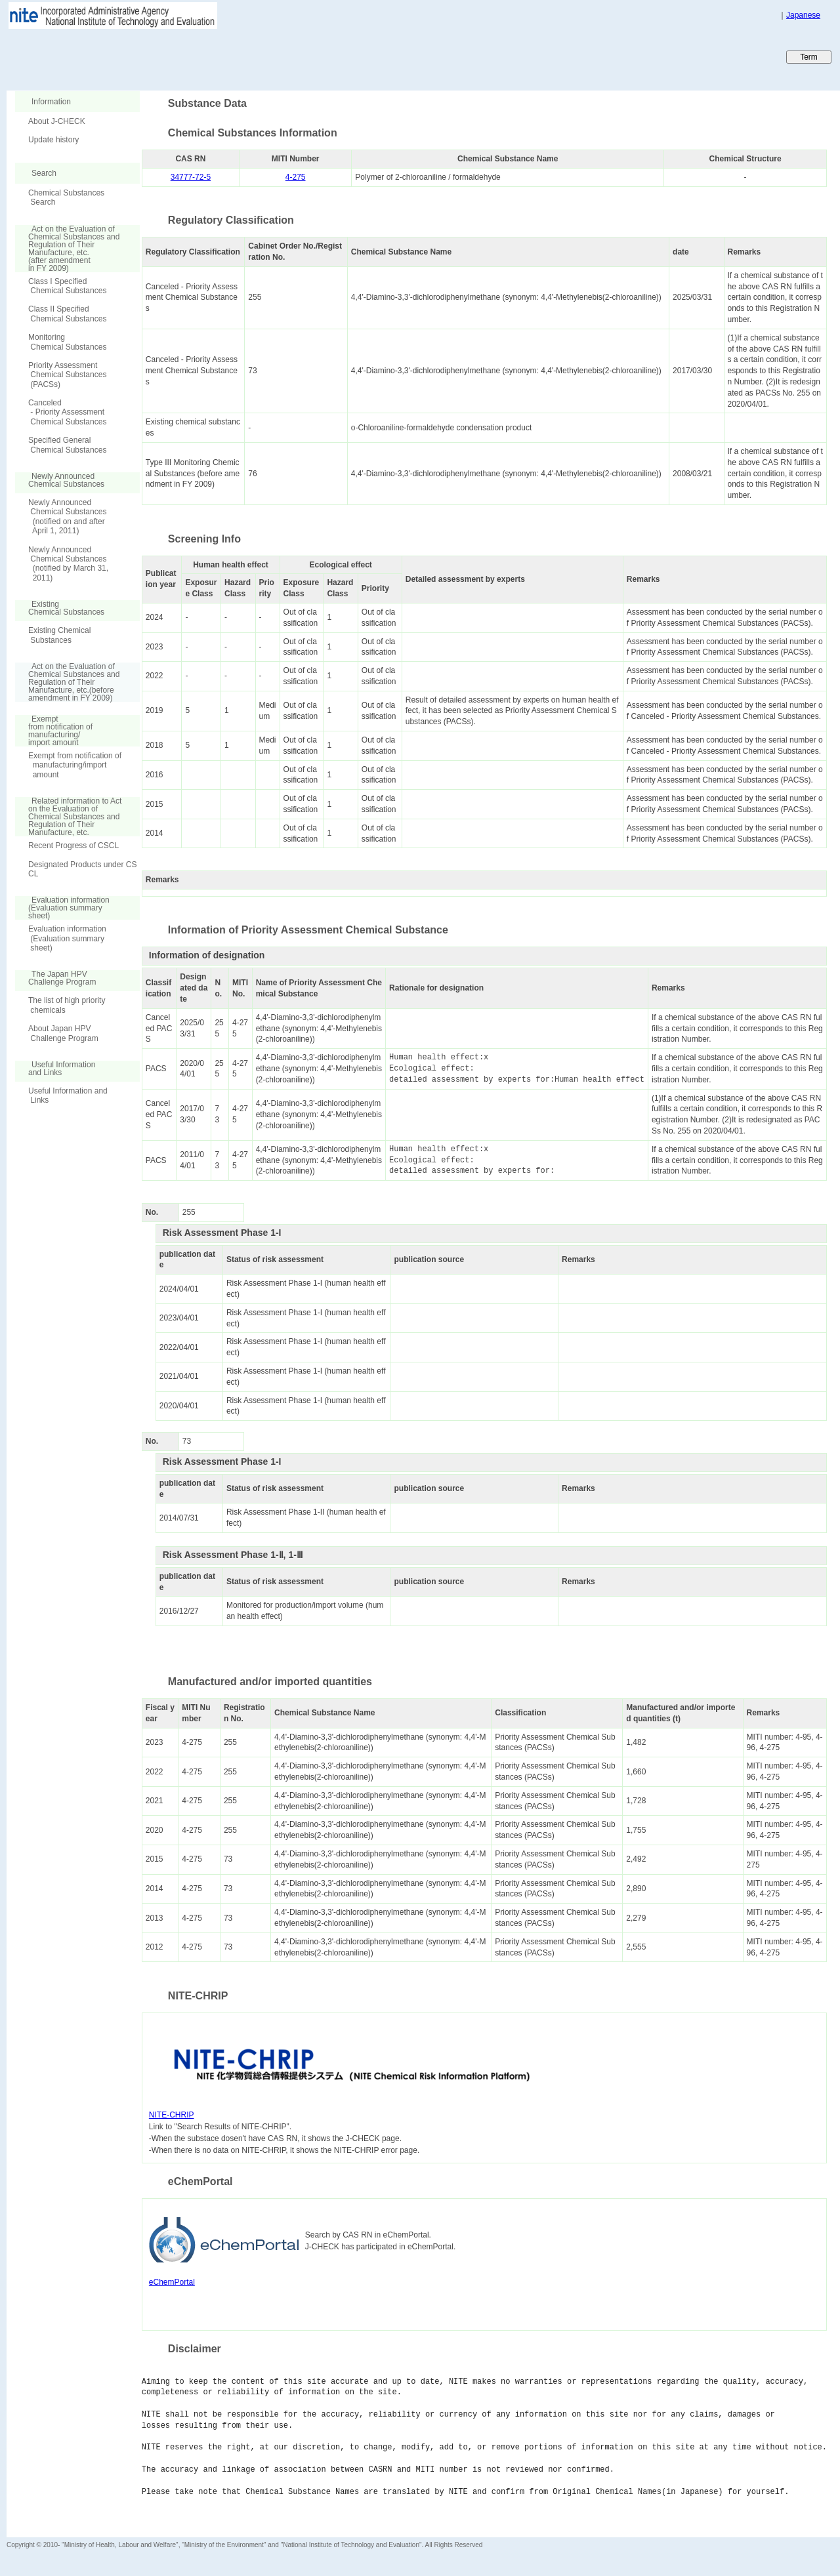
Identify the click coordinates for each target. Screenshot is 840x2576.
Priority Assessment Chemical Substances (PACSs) (67, 375)
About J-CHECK (56, 121)
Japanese (803, 15)
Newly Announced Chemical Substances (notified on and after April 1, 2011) (67, 516)
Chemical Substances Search (66, 197)
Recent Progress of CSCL (73, 845)
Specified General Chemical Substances (67, 445)
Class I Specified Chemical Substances (67, 286)
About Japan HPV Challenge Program (63, 1033)
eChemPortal (172, 2282)
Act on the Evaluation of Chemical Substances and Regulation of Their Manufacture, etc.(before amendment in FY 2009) (67, 682)
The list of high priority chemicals (66, 1005)
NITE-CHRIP (171, 2114)
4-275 (295, 177)
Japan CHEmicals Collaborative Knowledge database (166, 56)
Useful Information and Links (68, 1095)
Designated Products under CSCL (82, 869)
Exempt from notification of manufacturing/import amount (74, 765)
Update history (53, 139)
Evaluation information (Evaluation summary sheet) (67, 938)
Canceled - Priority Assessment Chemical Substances (67, 412)
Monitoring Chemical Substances (67, 342)
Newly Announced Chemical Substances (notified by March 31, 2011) (68, 564)
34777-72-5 (191, 177)
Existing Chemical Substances (59, 635)
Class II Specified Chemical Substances (67, 313)
